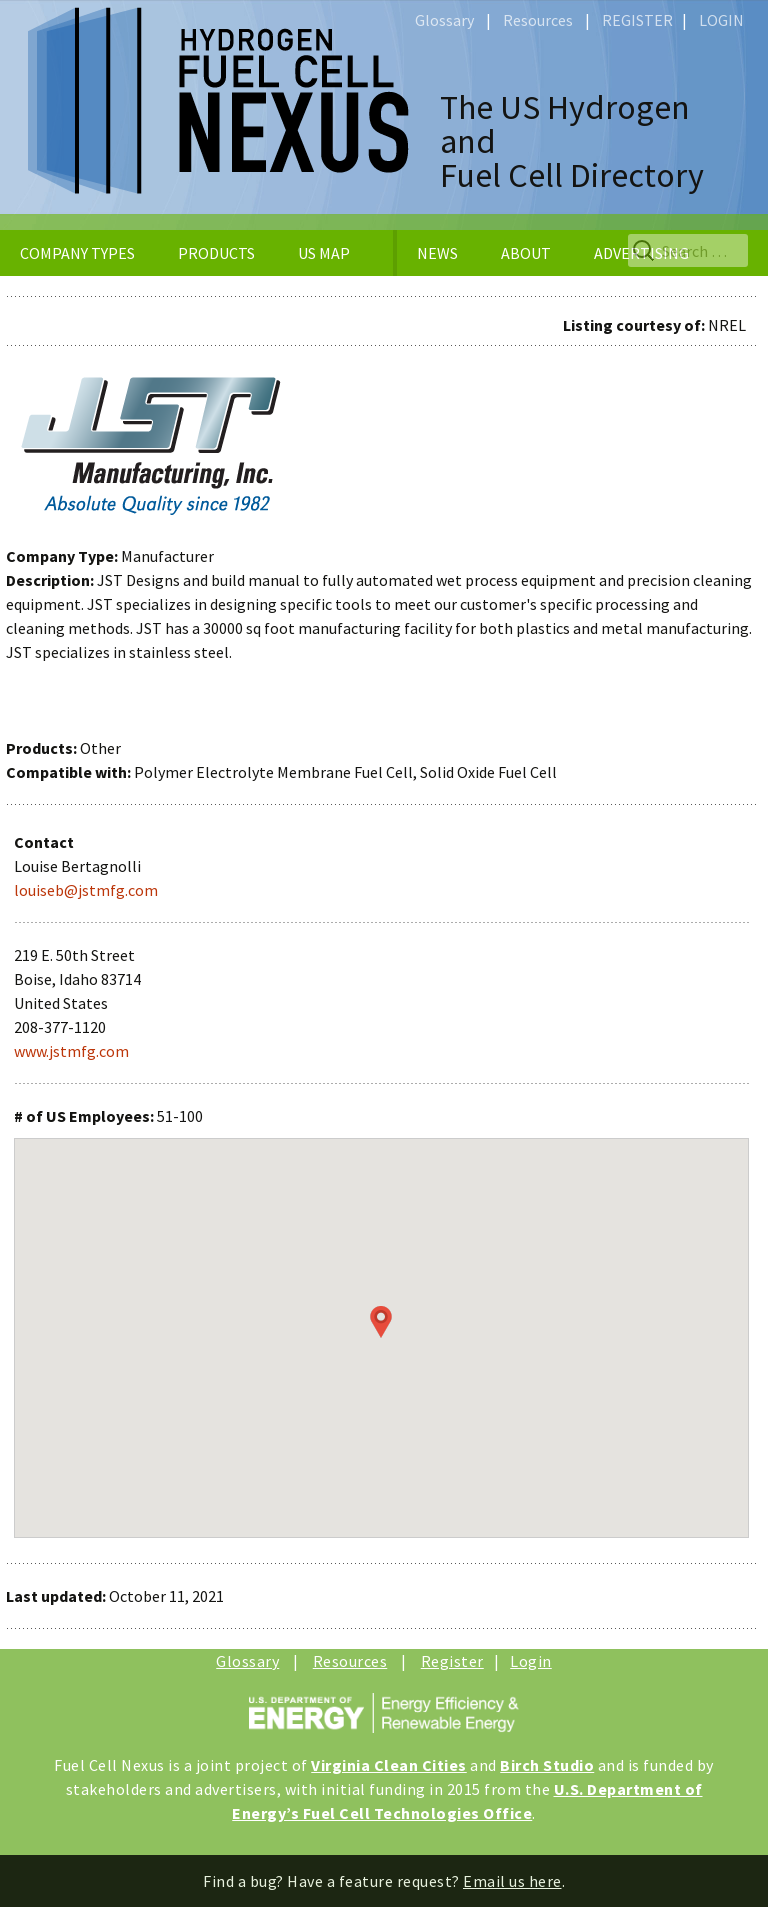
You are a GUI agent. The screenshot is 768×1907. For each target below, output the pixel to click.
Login (531, 1661)
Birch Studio (547, 1765)
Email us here (512, 1881)
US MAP (324, 253)
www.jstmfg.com (71, 1051)
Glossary (444, 20)
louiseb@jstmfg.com (86, 890)
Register (452, 1661)
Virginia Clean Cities (389, 1765)
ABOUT (526, 253)
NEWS (437, 253)
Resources (538, 20)
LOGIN (721, 20)
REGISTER (637, 20)
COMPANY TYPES (77, 253)
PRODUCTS (216, 253)
